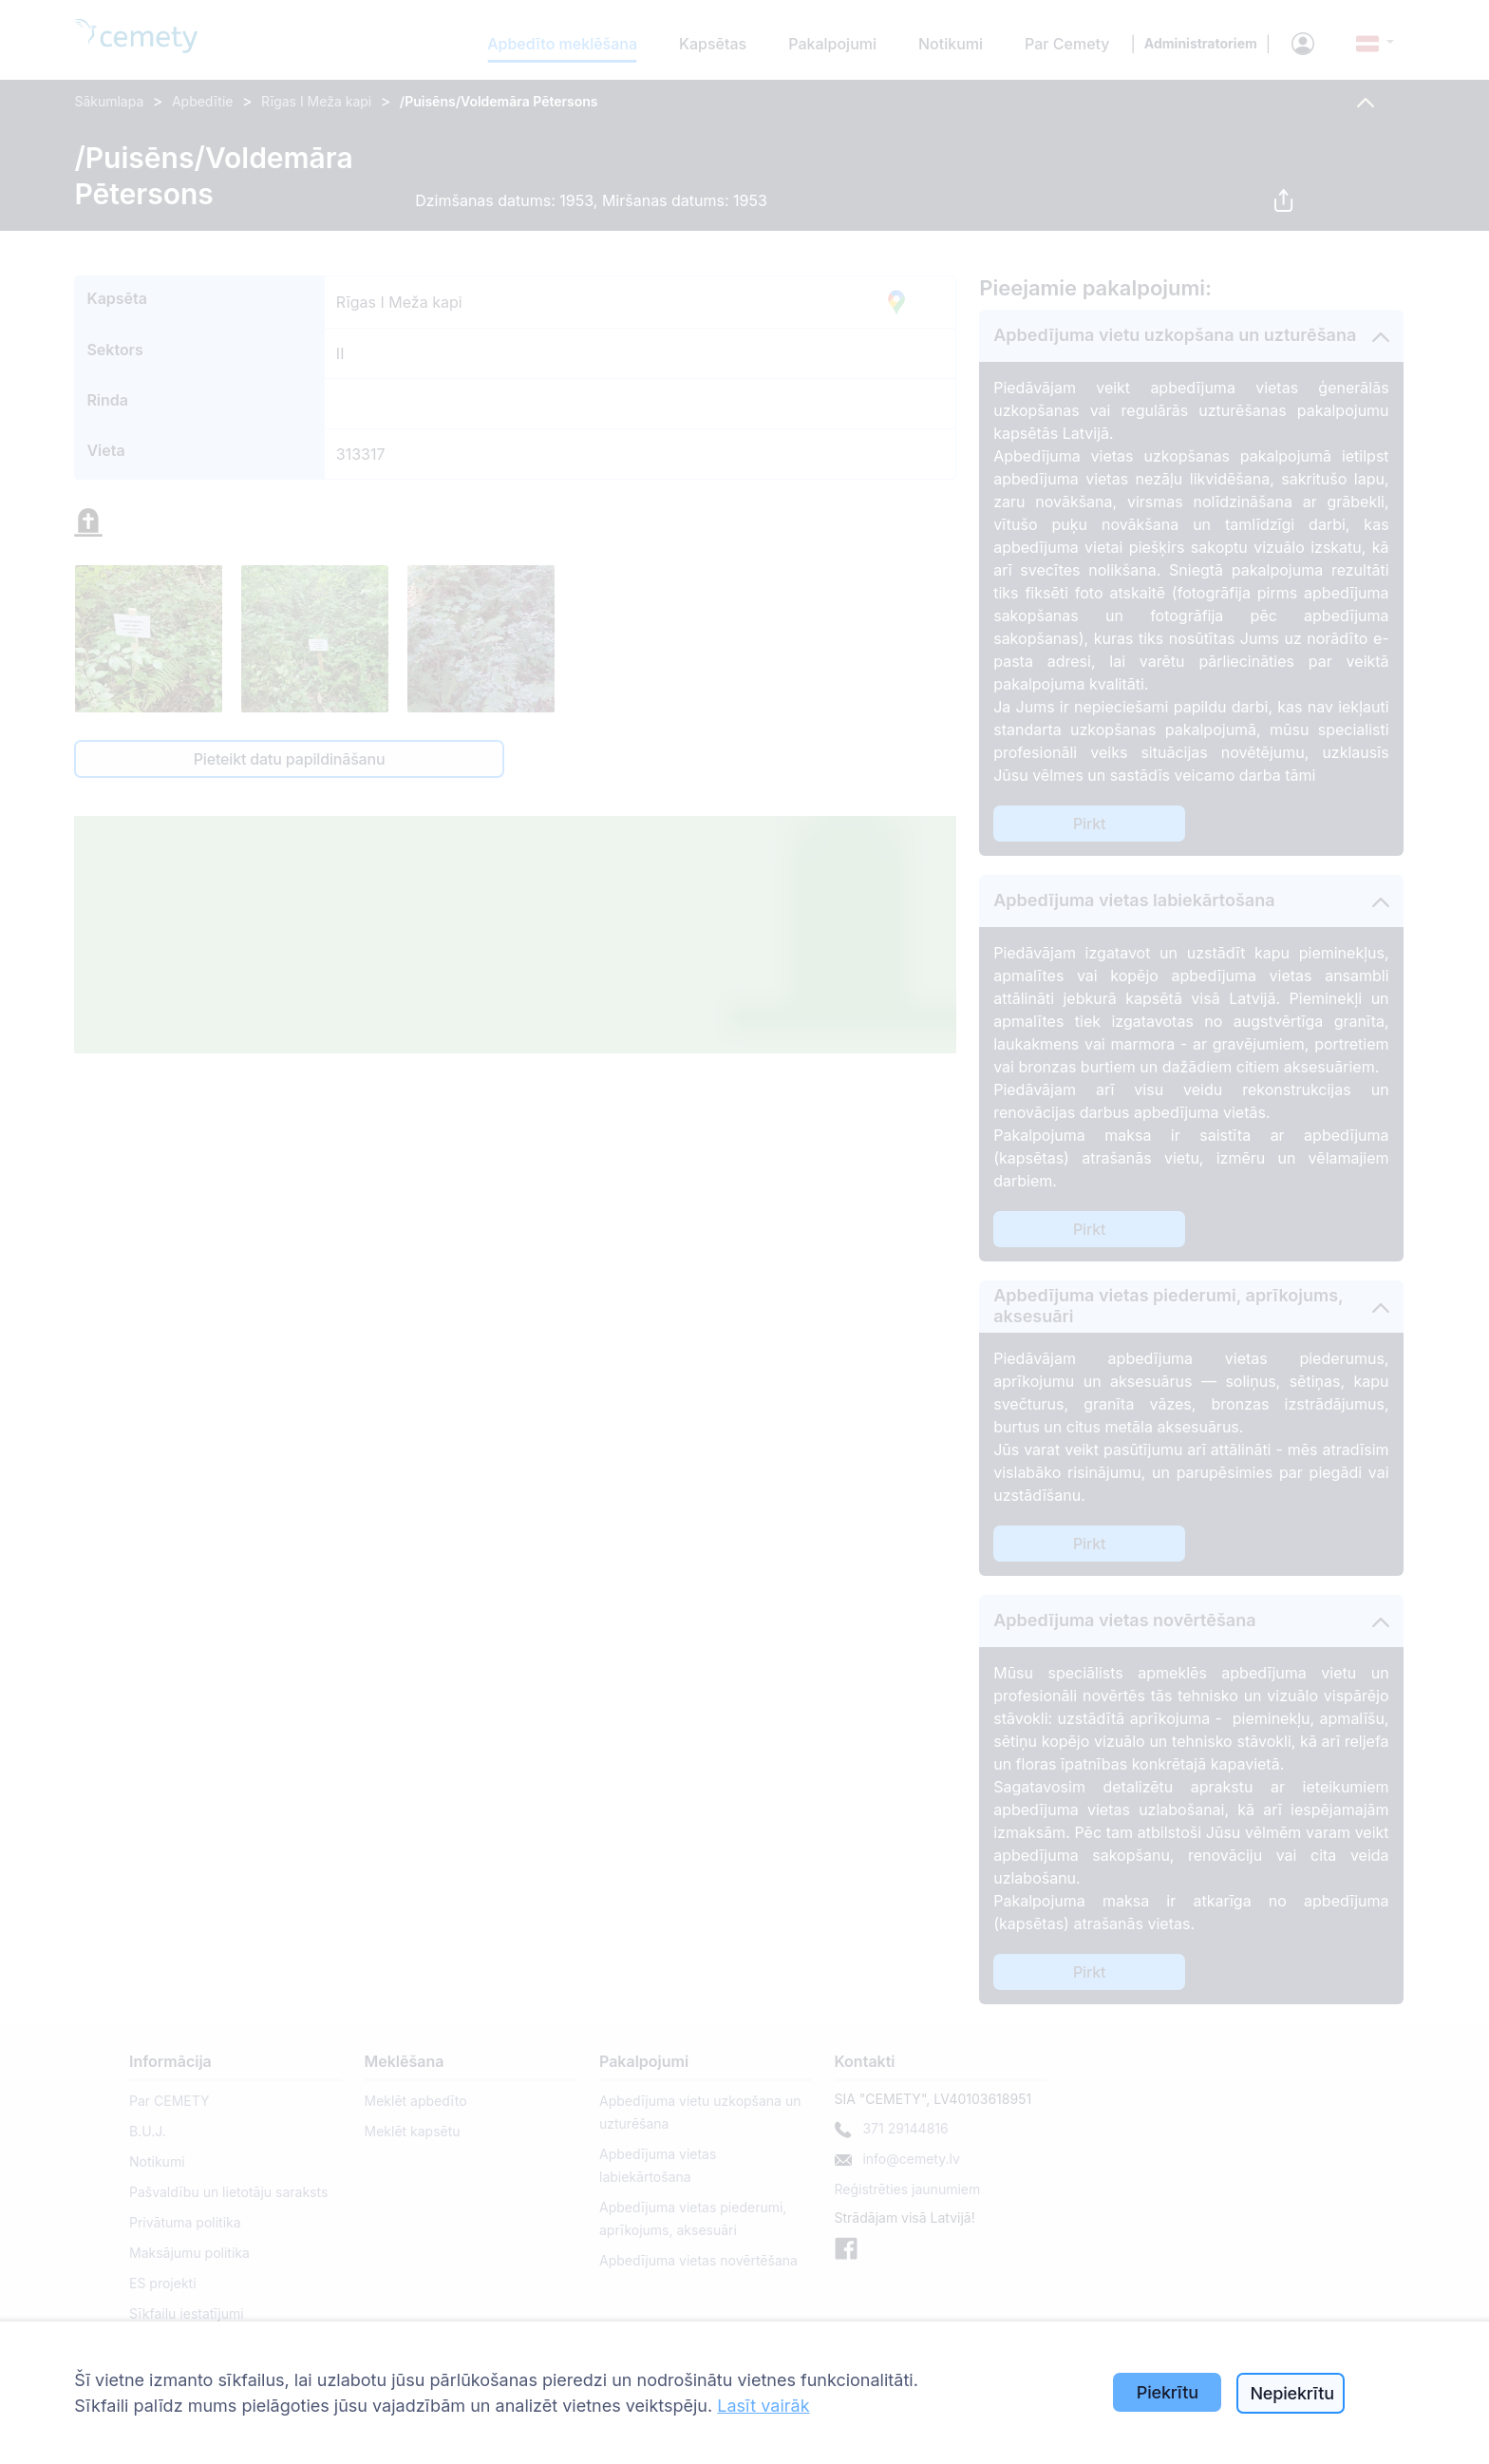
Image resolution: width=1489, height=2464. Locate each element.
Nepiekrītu (1292, 2393)
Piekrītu (1167, 2392)
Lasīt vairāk (763, 2406)
